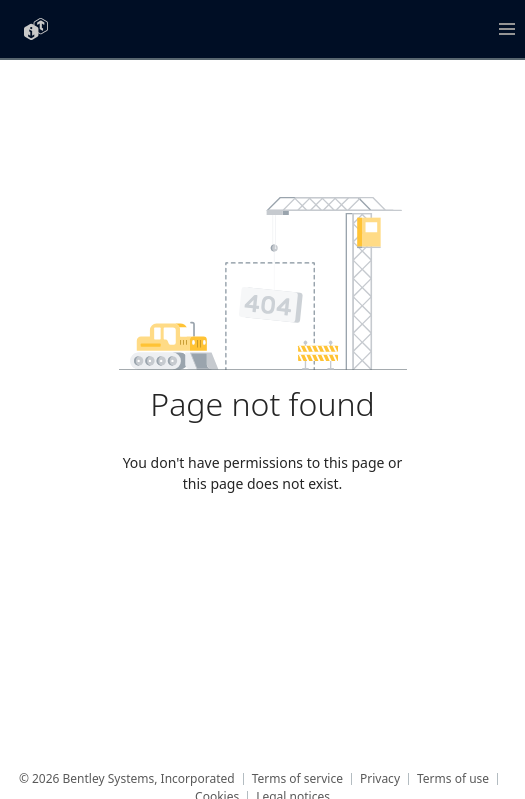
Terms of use (453, 778)
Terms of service (297, 778)
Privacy (380, 778)
